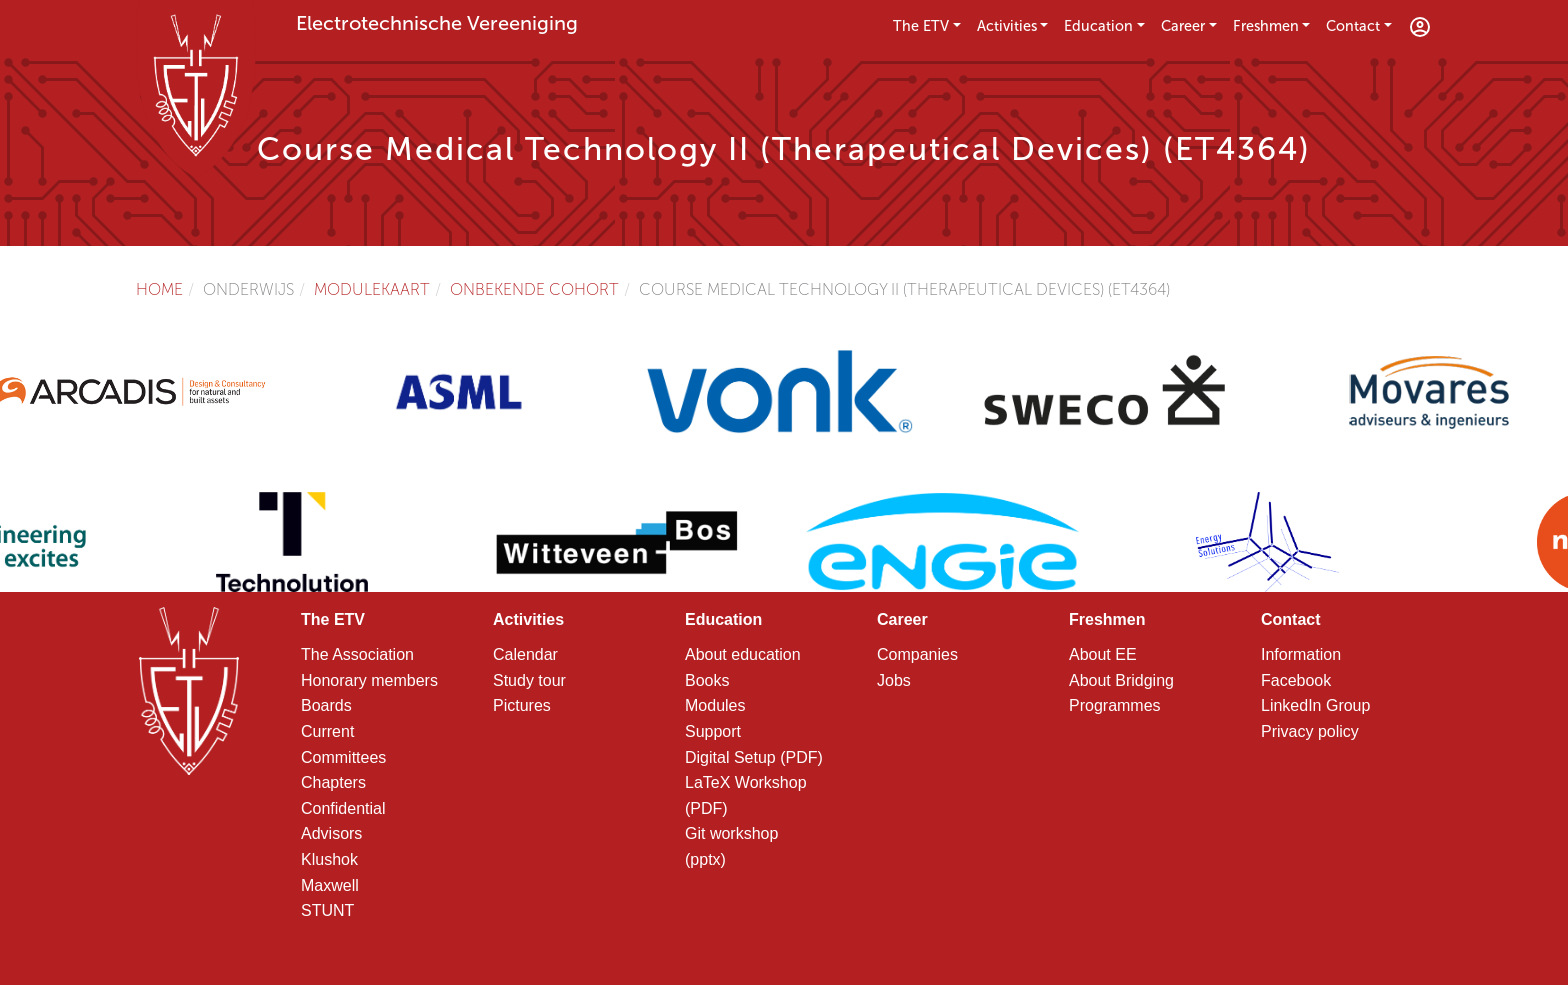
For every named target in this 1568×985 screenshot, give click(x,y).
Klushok (329, 859)
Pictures (522, 705)
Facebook (1296, 680)
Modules (715, 705)
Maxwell (330, 885)
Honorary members (369, 680)
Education (1098, 26)
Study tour (529, 680)
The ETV (921, 26)
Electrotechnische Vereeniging (437, 23)
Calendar (525, 654)
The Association (357, 654)
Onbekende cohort (534, 289)
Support (713, 731)
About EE (1103, 654)
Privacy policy (1310, 731)
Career (1183, 26)
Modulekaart (372, 289)
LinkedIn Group (1315, 705)
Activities (1007, 26)
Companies (917, 654)
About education (743, 654)
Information (1301, 654)
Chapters (333, 782)
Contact (1353, 26)
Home (159, 289)
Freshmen (1266, 26)
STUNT (327, 910)
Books (707, 680)
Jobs (894, 680)
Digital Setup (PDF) (754, 757)
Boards (326, 705)
